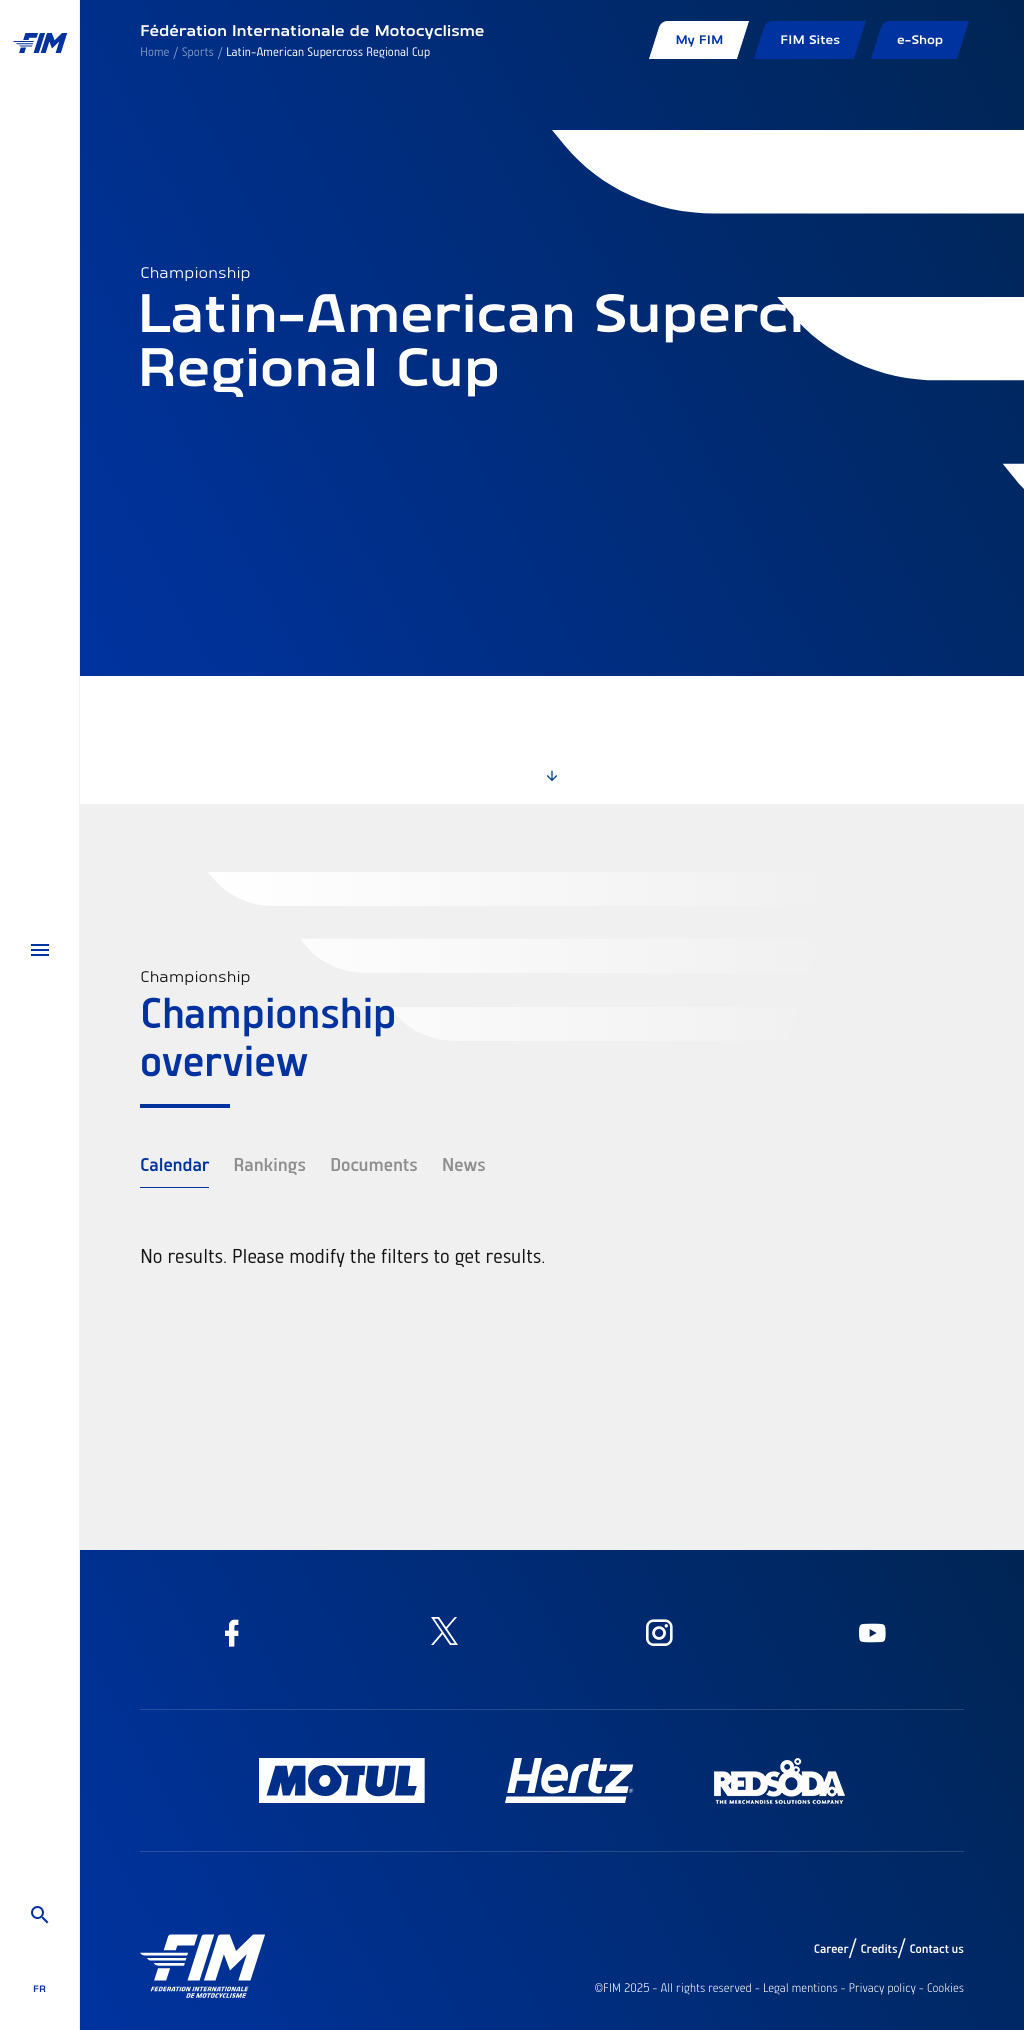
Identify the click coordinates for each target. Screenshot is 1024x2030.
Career (831, 1949)
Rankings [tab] (269, 1164)
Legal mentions (800, 1988)
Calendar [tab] (174, 1164)
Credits (878, 1949)
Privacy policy (882, 1988)
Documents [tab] (374, 1164)
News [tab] (464, 1164)
